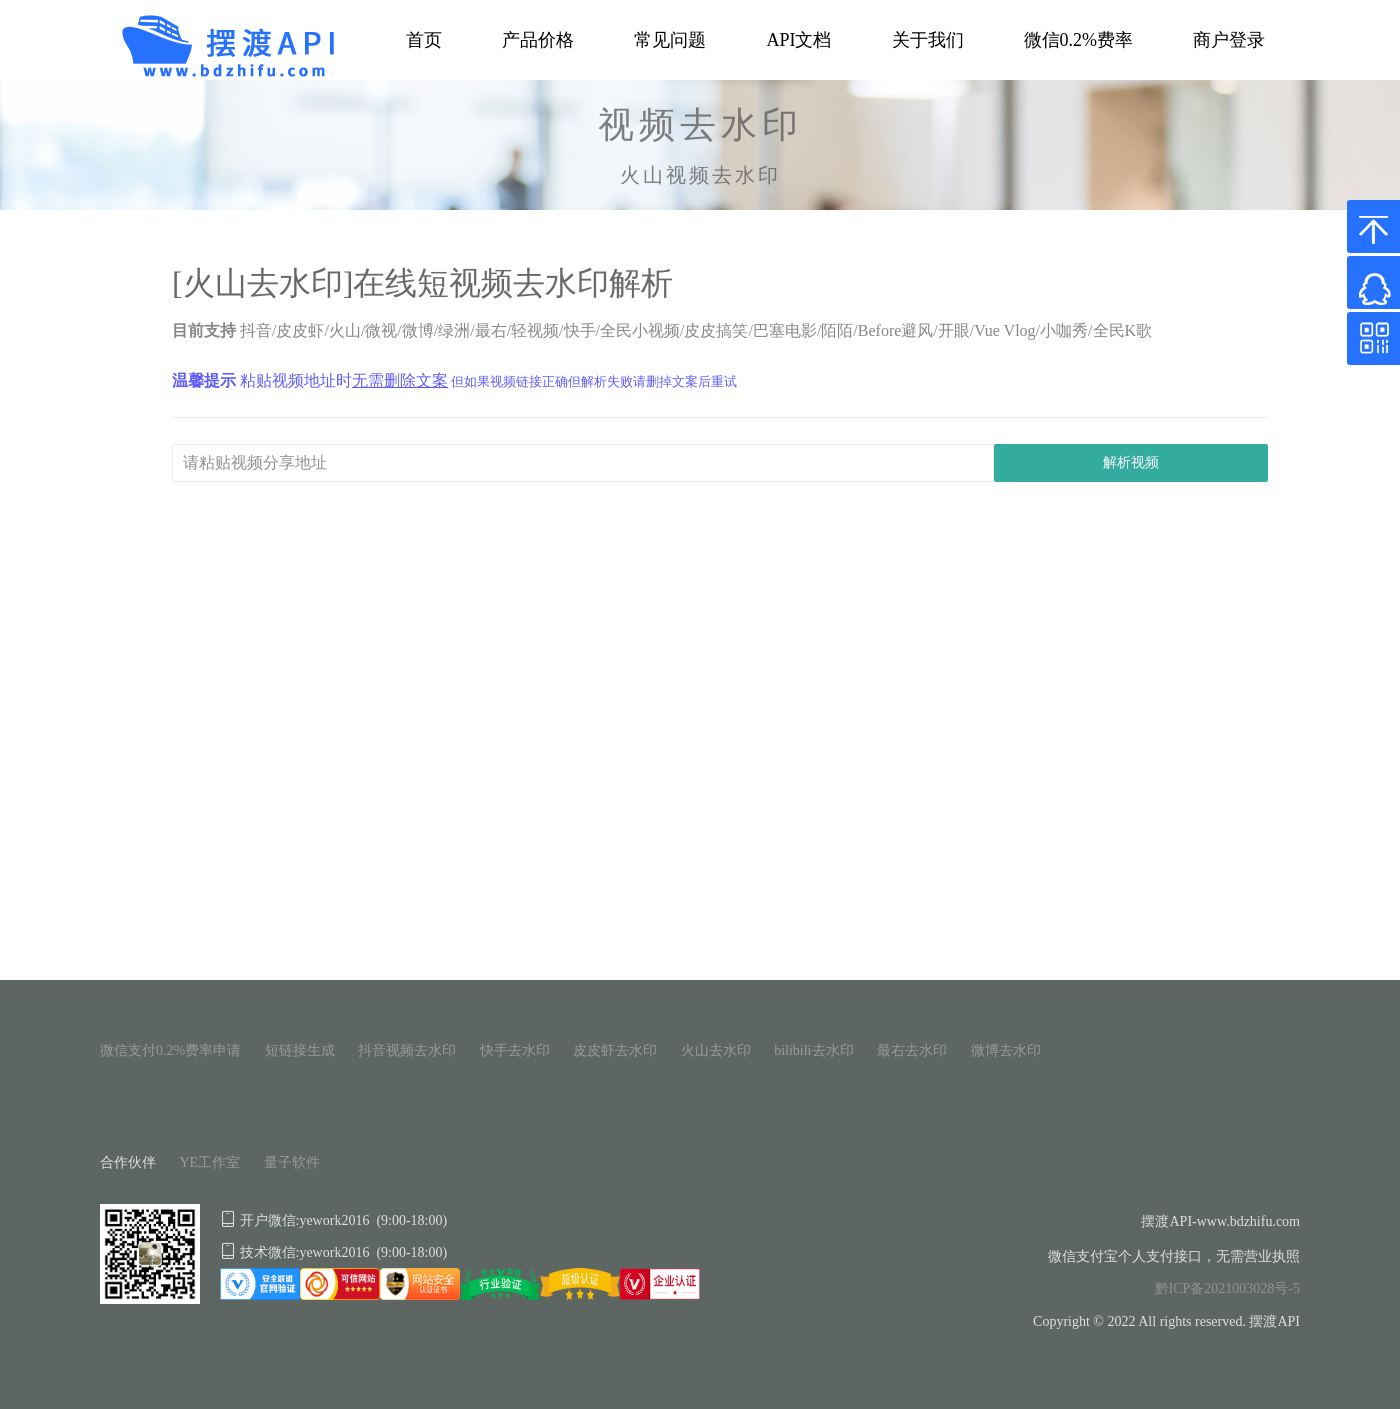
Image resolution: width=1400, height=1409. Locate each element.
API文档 (798, 40)
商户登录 (1229, 40)
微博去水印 (1006, 1050)
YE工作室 (210, 1162)
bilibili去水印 (813, 1050)
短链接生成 (300, 1050)
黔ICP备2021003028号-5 (1227, 1288)
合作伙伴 (128, 1162)
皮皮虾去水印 (615, 1050)
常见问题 (670, 40)
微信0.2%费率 (1079, 40)
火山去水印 (716, 1050)
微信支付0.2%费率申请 (170, 1050)
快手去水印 (515, 1050)
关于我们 (928, 40)
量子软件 (292, 1162)
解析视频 (1131, 462)
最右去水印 (912, 1050)
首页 (424, 40)
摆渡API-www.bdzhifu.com (1220, 1221)
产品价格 (538, 40)
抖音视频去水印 (407, 1050)
